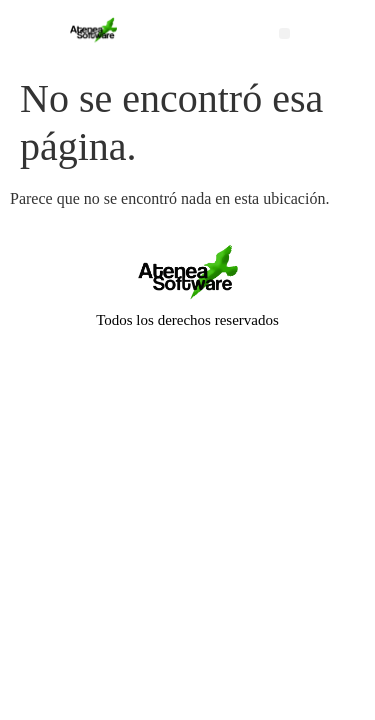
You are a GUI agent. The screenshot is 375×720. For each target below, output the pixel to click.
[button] (284, 33)
